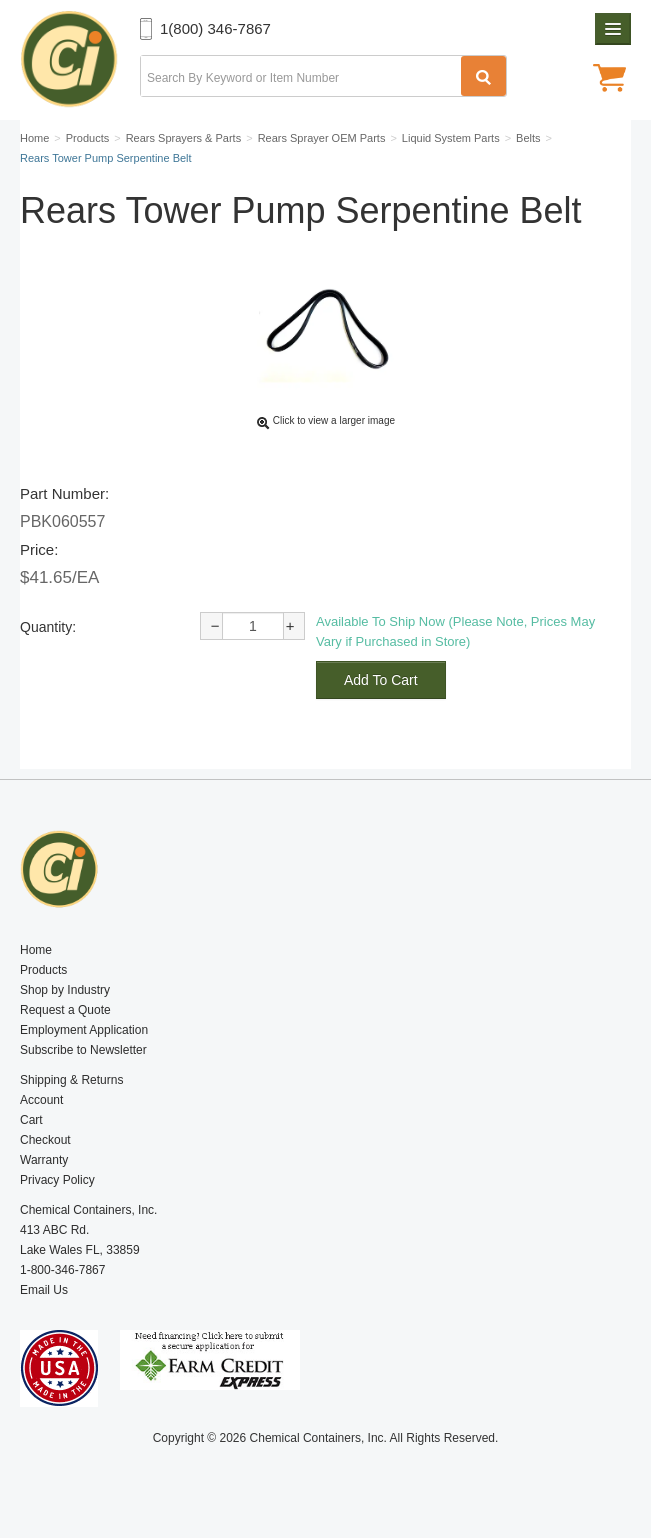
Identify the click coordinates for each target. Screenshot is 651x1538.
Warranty (44, 1160)
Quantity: (48, 627)
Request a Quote (65, 1010)
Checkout (45, 1140)
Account (41, 1100)
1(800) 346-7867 (215, 28)
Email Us (44, 1290)
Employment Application (84, 1030)
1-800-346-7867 (62, 1270)
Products (43, 970)
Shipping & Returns (71, 1080)
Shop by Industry (65, 990)
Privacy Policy (57, 1180)
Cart (31, 1120)
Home (36, 950)
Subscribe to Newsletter (83, 1050)
